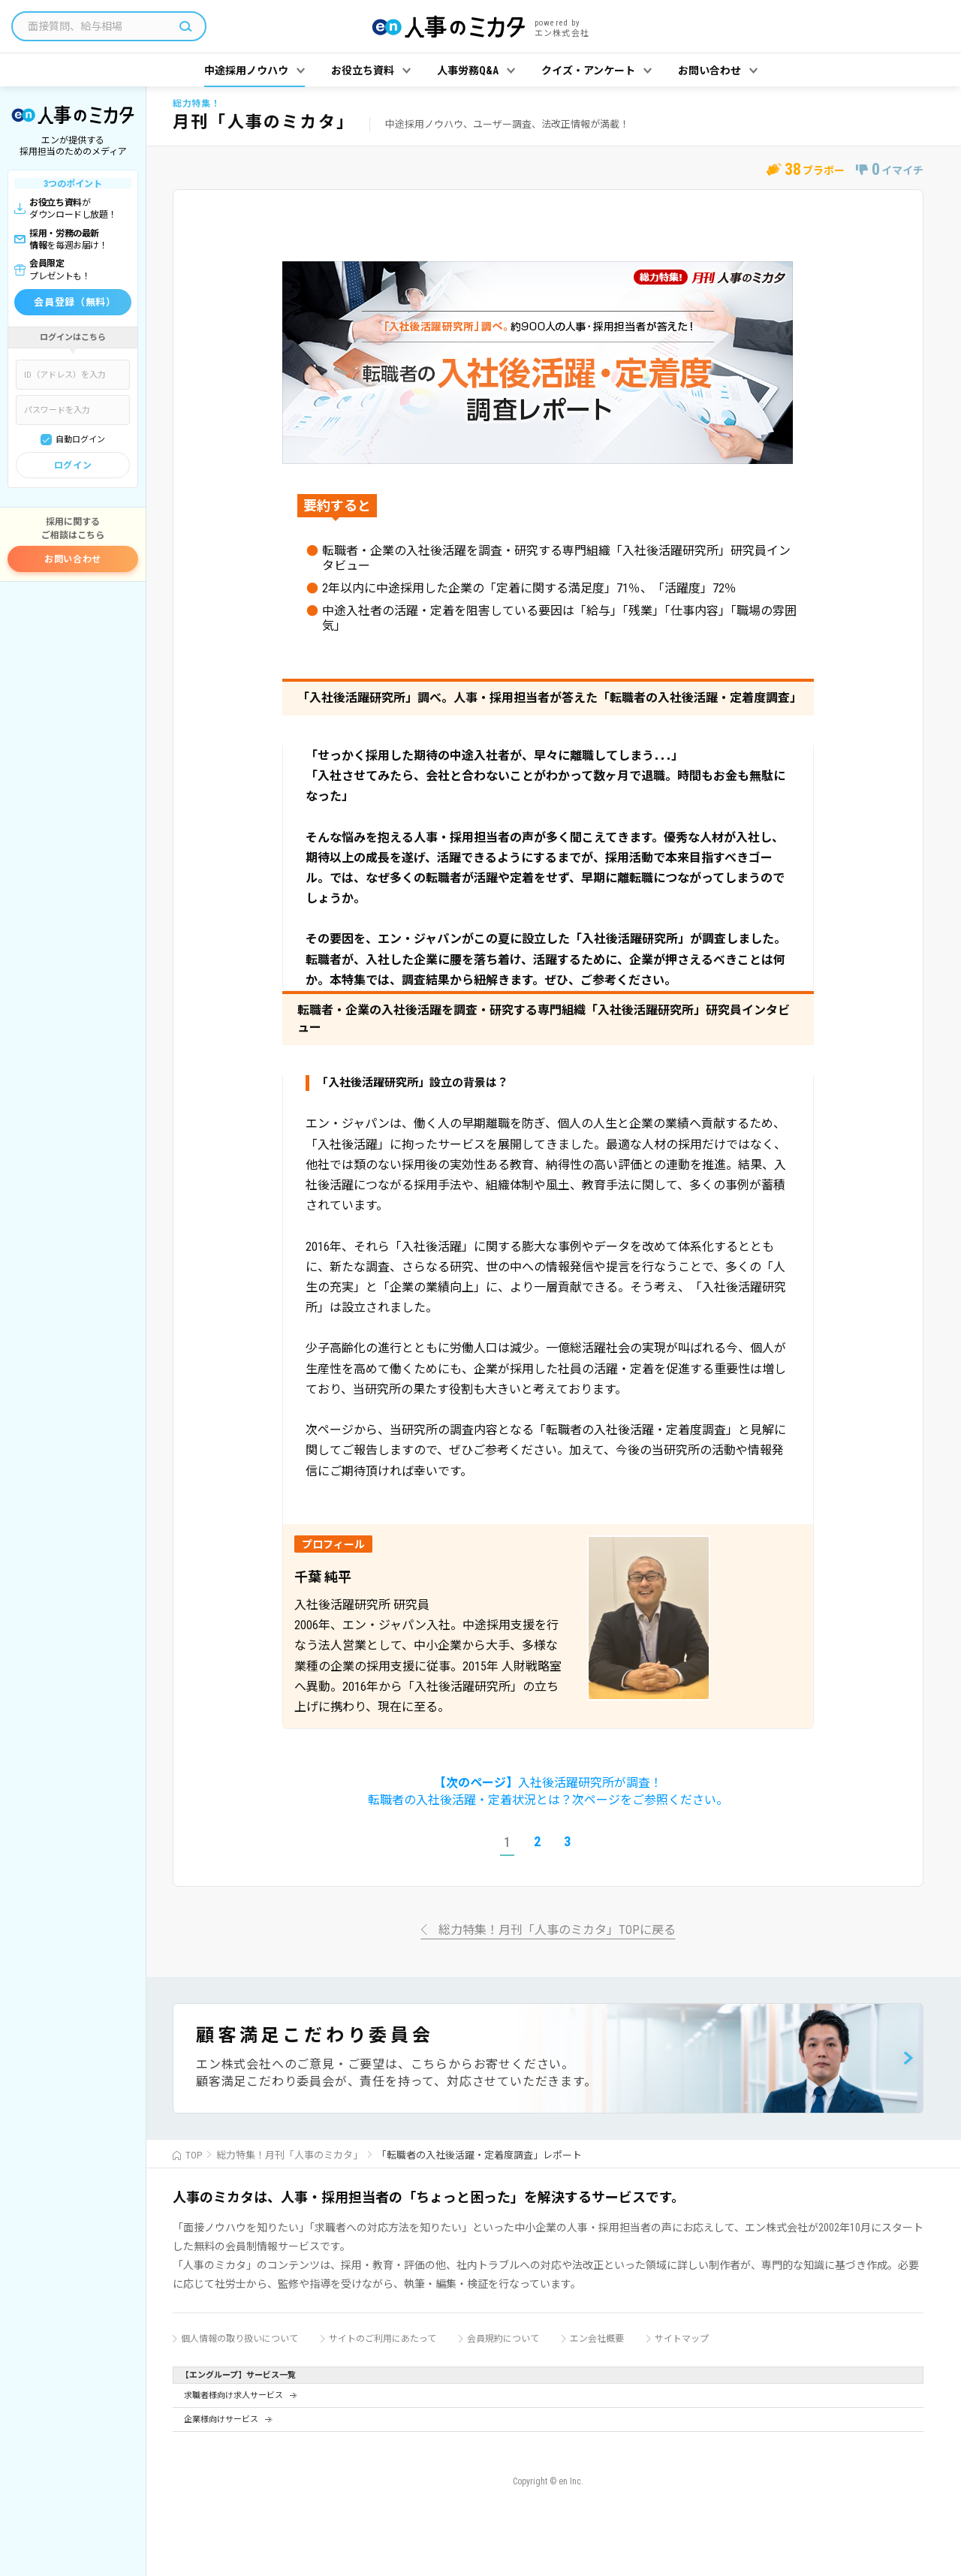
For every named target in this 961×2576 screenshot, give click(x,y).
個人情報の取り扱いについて (239, 2338)
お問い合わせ (72, 559)
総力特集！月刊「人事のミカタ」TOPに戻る (557, 1930)
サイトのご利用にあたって (382, 2338)
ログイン (73, 465)
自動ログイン (80, 439)
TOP (193, 2155)
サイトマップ (682, 2338)
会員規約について (503, 2338)
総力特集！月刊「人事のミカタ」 (289, 2155)
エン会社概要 (597, 2338)
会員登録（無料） (75, 302)
